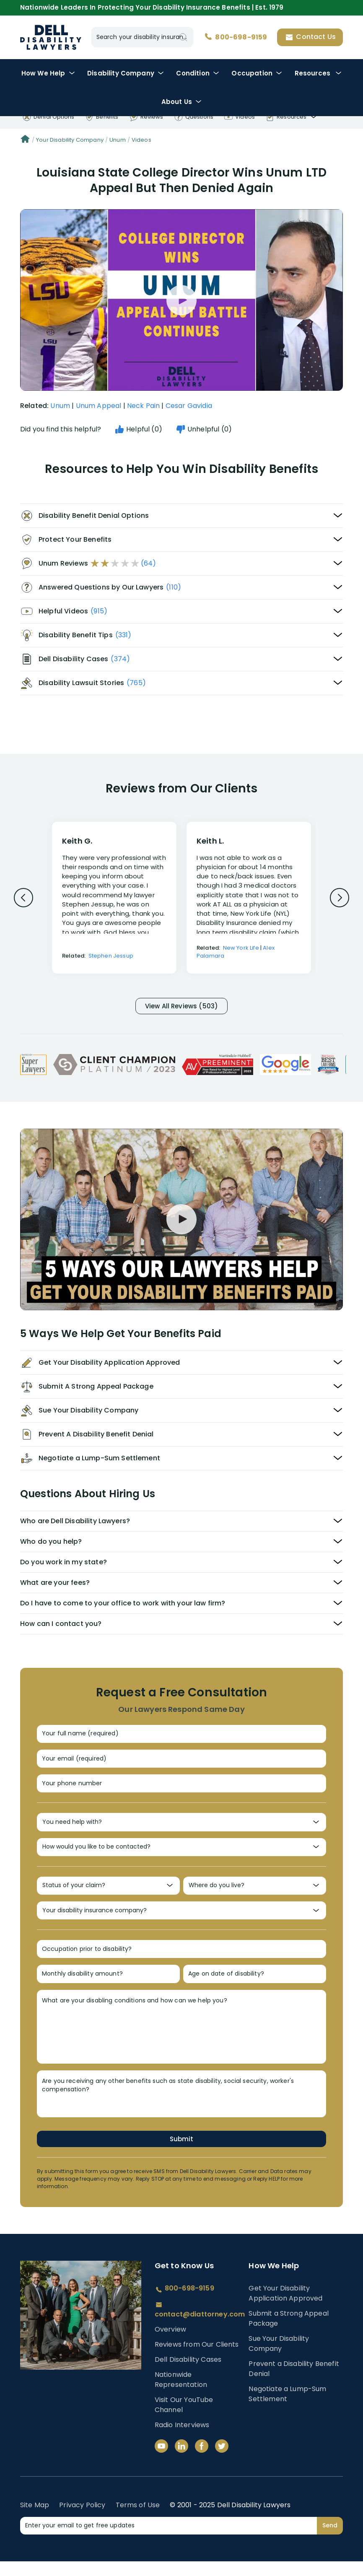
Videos (141, 140)
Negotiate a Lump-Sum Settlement (287, 2417)
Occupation (256, 73)
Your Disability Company (70, 140)
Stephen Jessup (110, 956)
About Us (181, 101)
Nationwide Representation (181, 2402)
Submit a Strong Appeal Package (289, 2341)
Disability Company (125, 73)
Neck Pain (143, 405)
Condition (197, 73)
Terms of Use (138, 2528)
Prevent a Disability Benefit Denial (294, 2392)
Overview (170, 2352)
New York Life (241, 948)
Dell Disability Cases (188, 2382)
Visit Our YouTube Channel (184, 2428)
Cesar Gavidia (189, 405)
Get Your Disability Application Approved (285, 2316)
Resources (318, 73)
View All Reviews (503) (181, 1007)
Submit (181, 2161)
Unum (117, 140)
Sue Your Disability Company (279, 2366)
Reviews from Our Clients (197, 2367)
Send (329, 2548)
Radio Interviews (182, 2448)
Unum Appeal (99, 405)
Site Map (34, 2528)
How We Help (48, 73)
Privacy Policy (82, 2528)
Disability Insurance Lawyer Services (50, 37)
